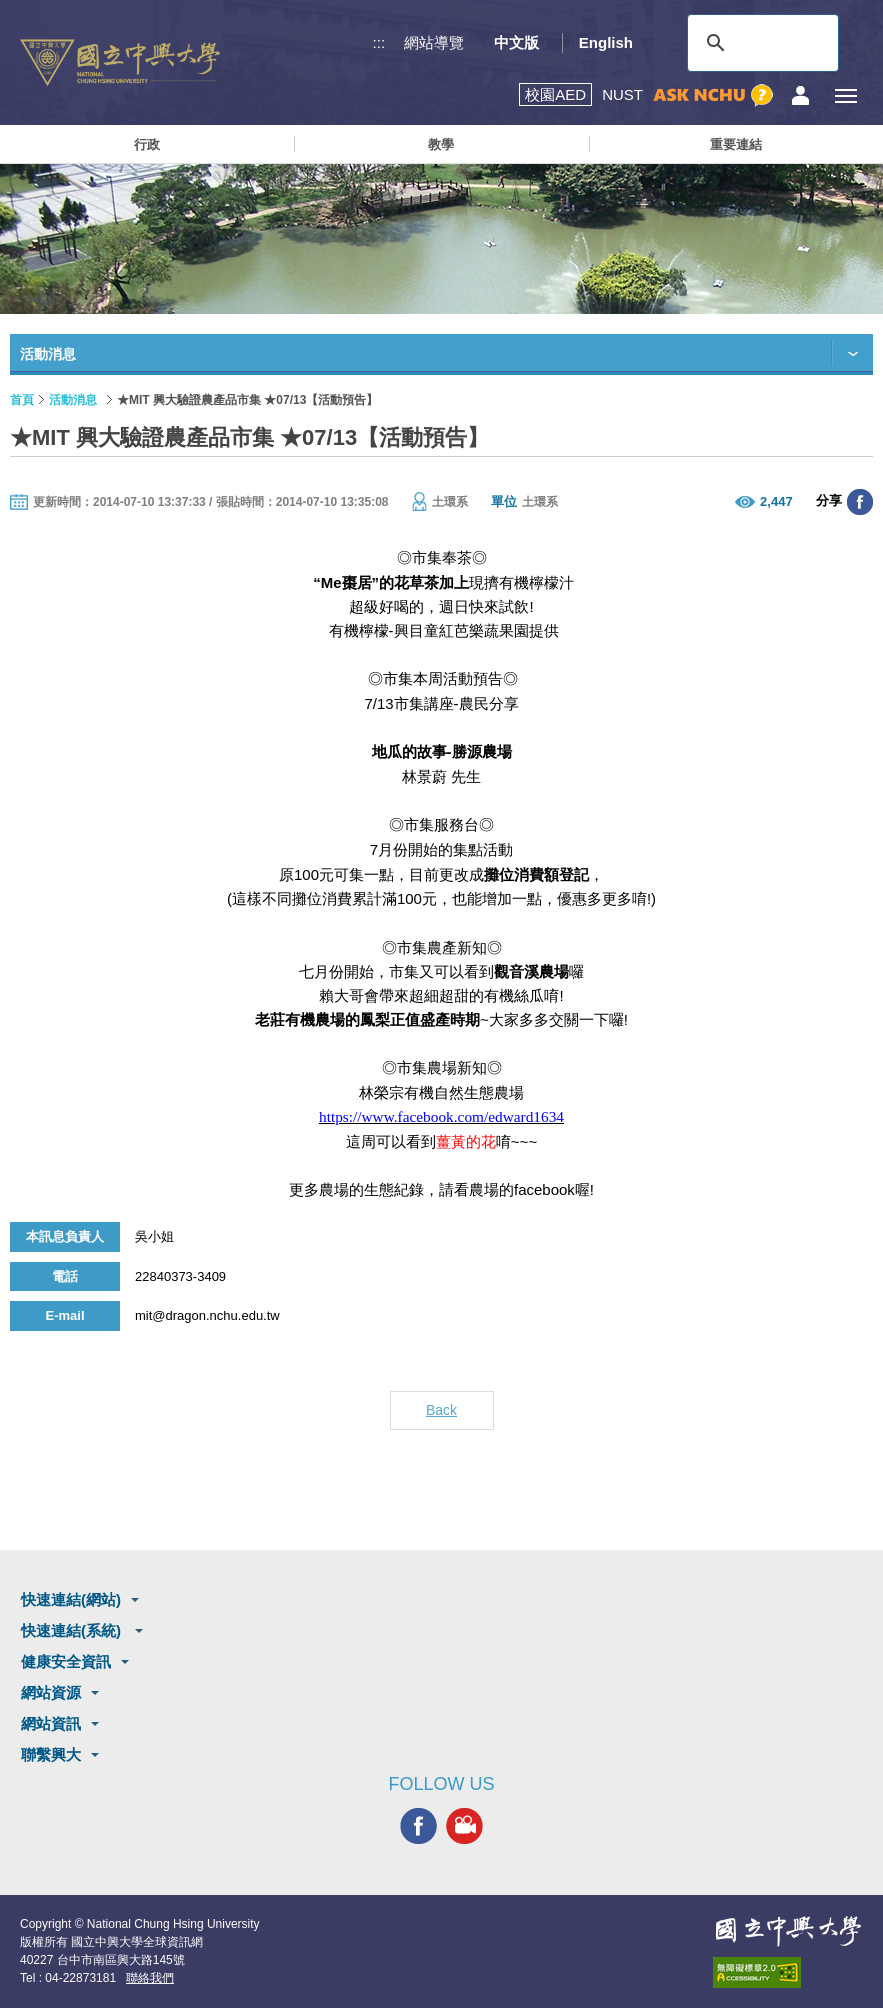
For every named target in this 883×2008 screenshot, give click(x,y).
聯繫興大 (51, 1754)
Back (441, 1410)
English (606, 42)
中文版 (516, 42)
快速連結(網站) (71, 1599)
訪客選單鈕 (800, 95)
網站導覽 (434, 42)
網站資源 (51, 1692)
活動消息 (73, 400)
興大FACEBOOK (418, 1826)
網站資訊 (51, 1723)
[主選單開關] (845, 95)
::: (379, 42)
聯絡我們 (150, 1978)
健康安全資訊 (66, 1661)
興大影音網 (464, 1826)
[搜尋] (760, 43)
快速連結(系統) (73, 1630)
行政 (147, 144)
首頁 (22, 400)
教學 (441, 144)
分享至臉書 (860, 502)
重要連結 (736, 144)
